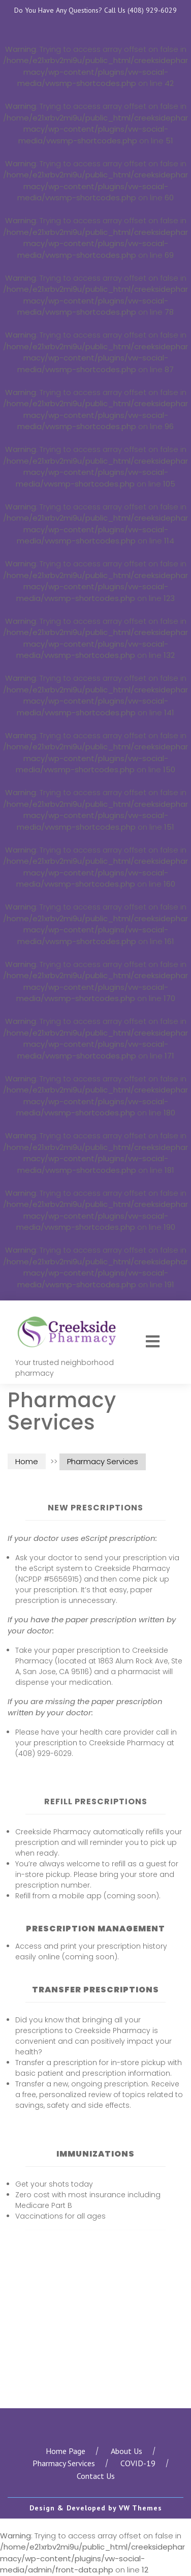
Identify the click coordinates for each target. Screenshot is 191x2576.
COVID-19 (137, 2463)
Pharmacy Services (64, 2463)
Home (26, 1461)
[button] (154, 1342)
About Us (126, 2451)
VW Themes (139, 2507)
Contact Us (96, 2476)
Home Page (65, 2451)
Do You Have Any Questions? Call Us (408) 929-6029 (95, 10)
